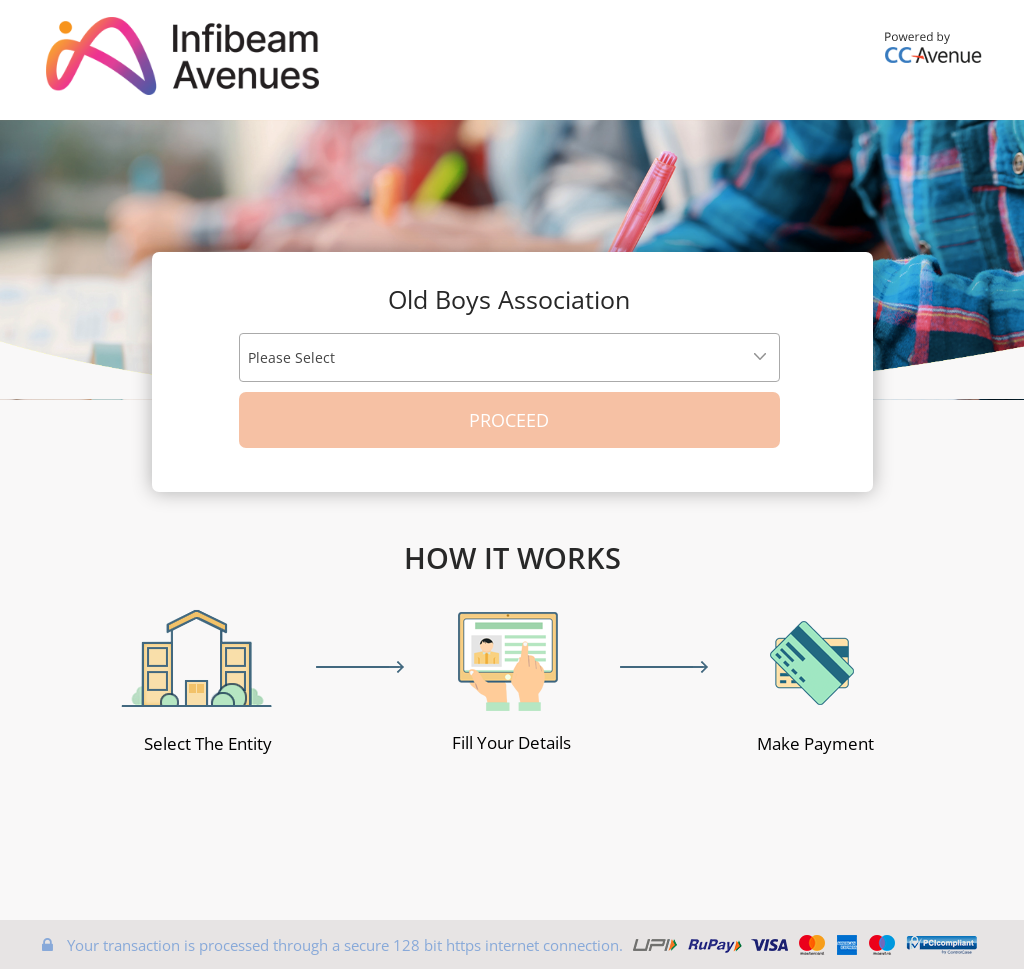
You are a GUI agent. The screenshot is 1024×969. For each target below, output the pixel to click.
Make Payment (815, 743)
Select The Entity (208, 743)
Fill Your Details (511, 742)
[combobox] (509, 357)
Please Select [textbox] (291, 357)
